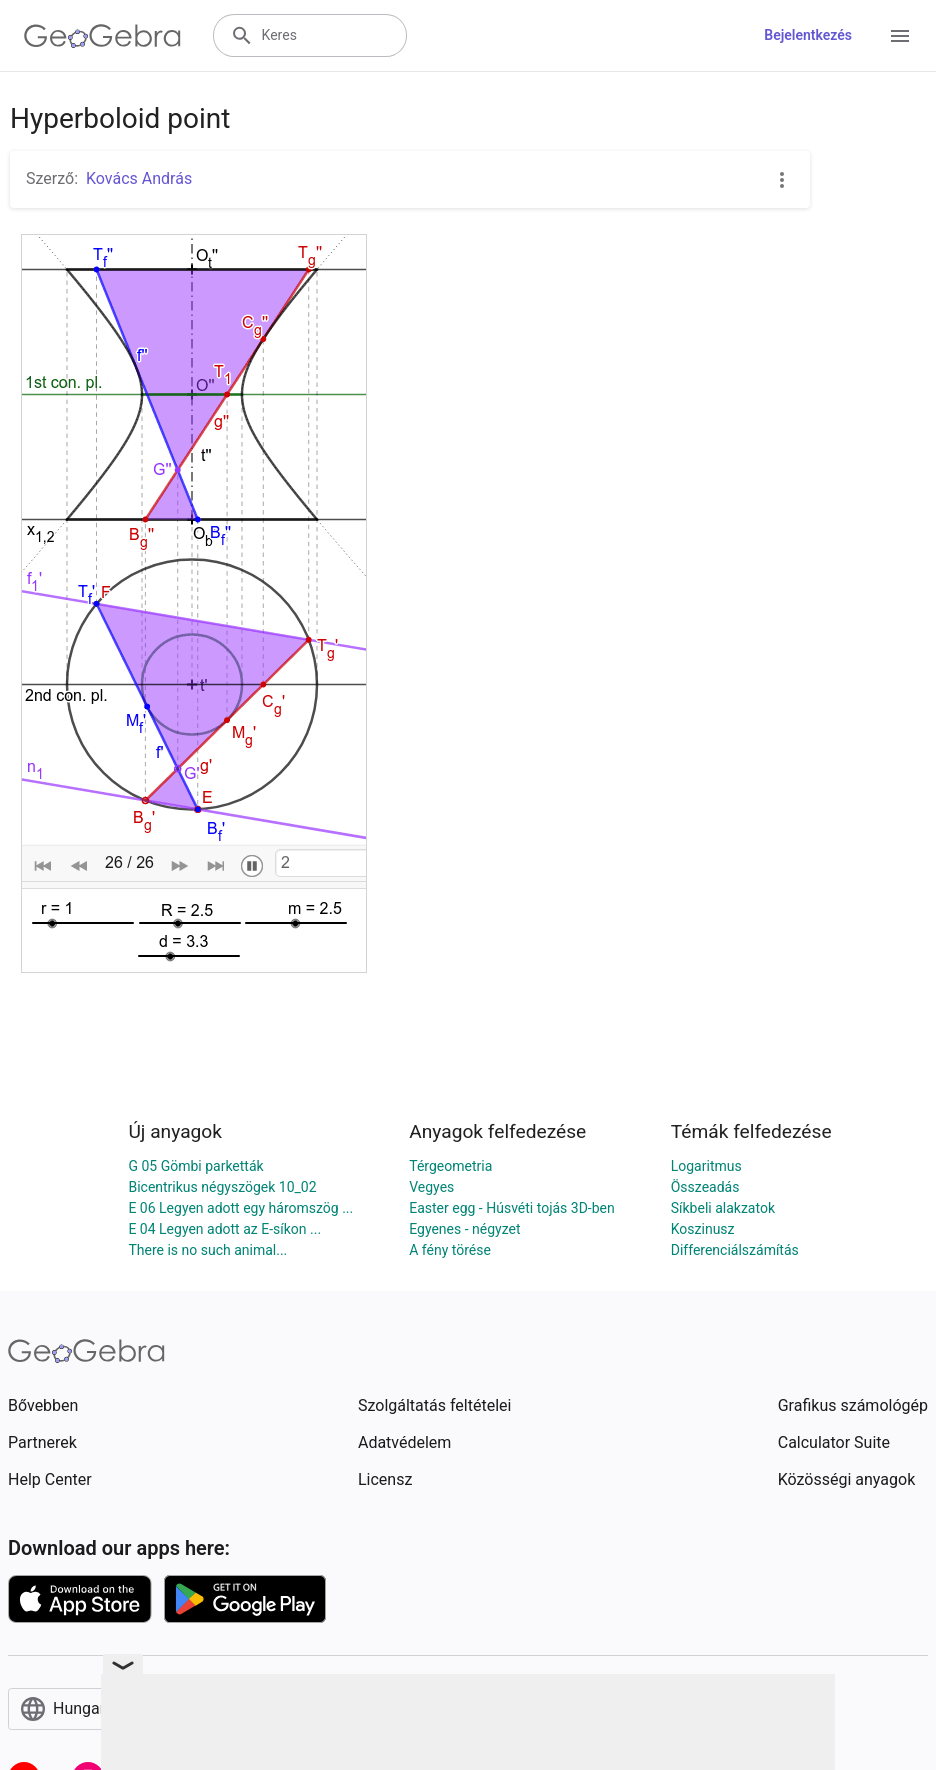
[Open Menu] (900, 36)
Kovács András (139, 178)
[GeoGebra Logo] (102, 36)
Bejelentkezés (808, 35)
